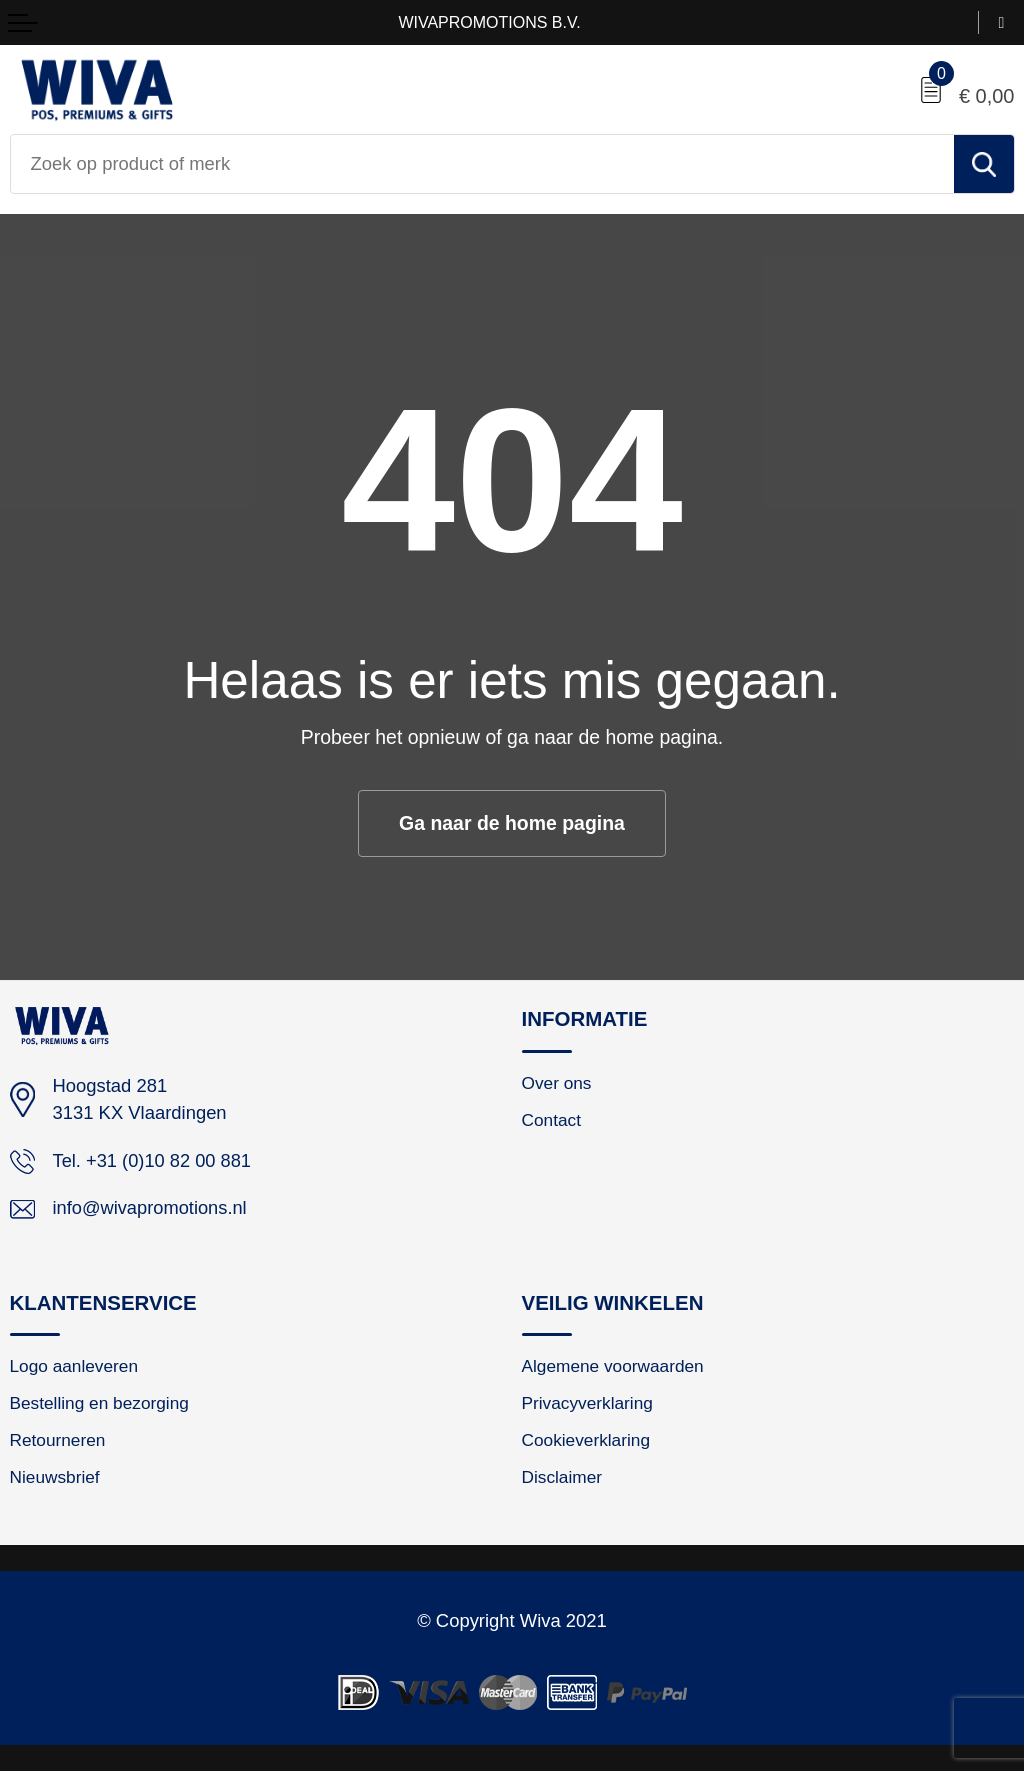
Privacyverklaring (588, 1405)
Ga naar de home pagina (512, 823)
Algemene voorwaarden (614, 1368)
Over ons (557, 1084)
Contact (552, 1121)
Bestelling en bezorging (100, 1405)
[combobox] (482, 164)
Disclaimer (562, 1479)
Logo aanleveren (75, 1368)
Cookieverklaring (587, 1442)
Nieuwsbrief (55, 1479)
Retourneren (58, 1442)
